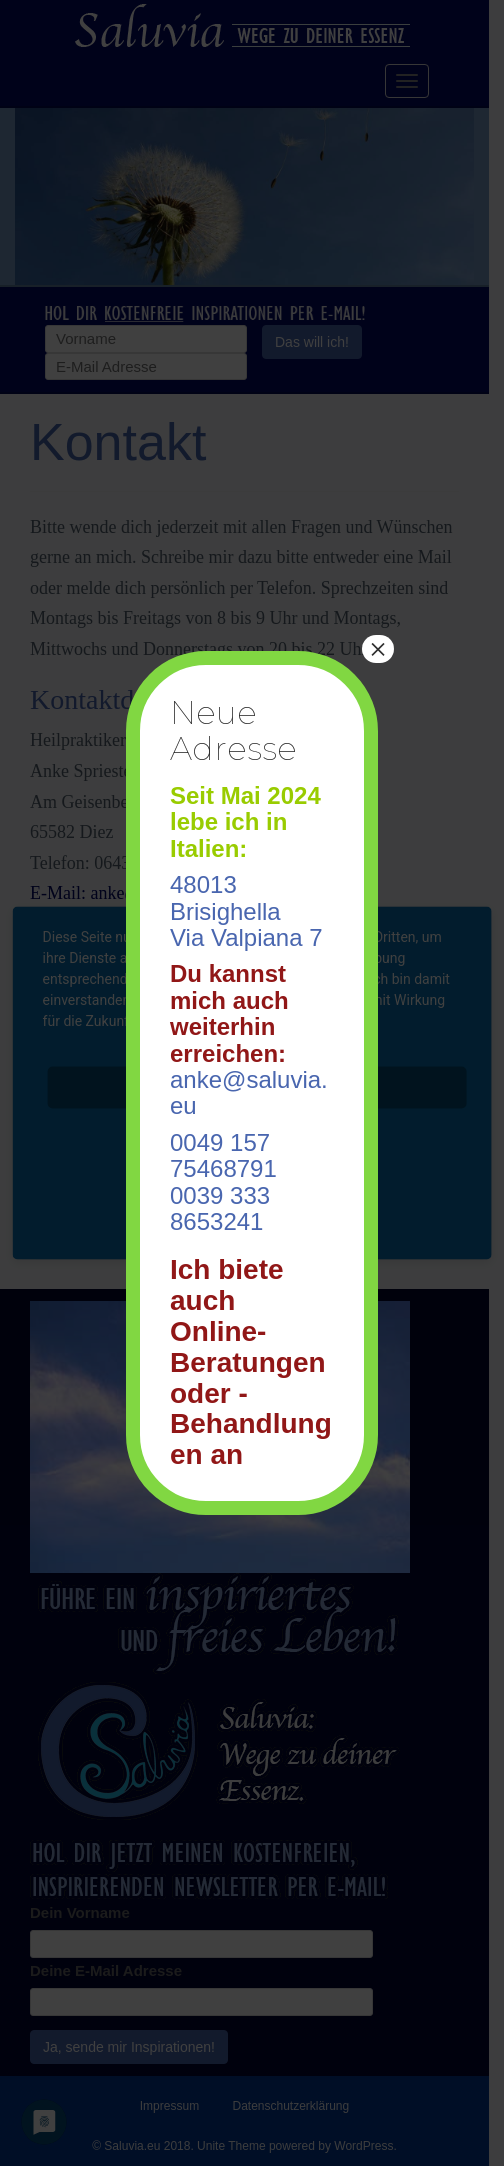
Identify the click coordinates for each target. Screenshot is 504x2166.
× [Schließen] (378, 649)
